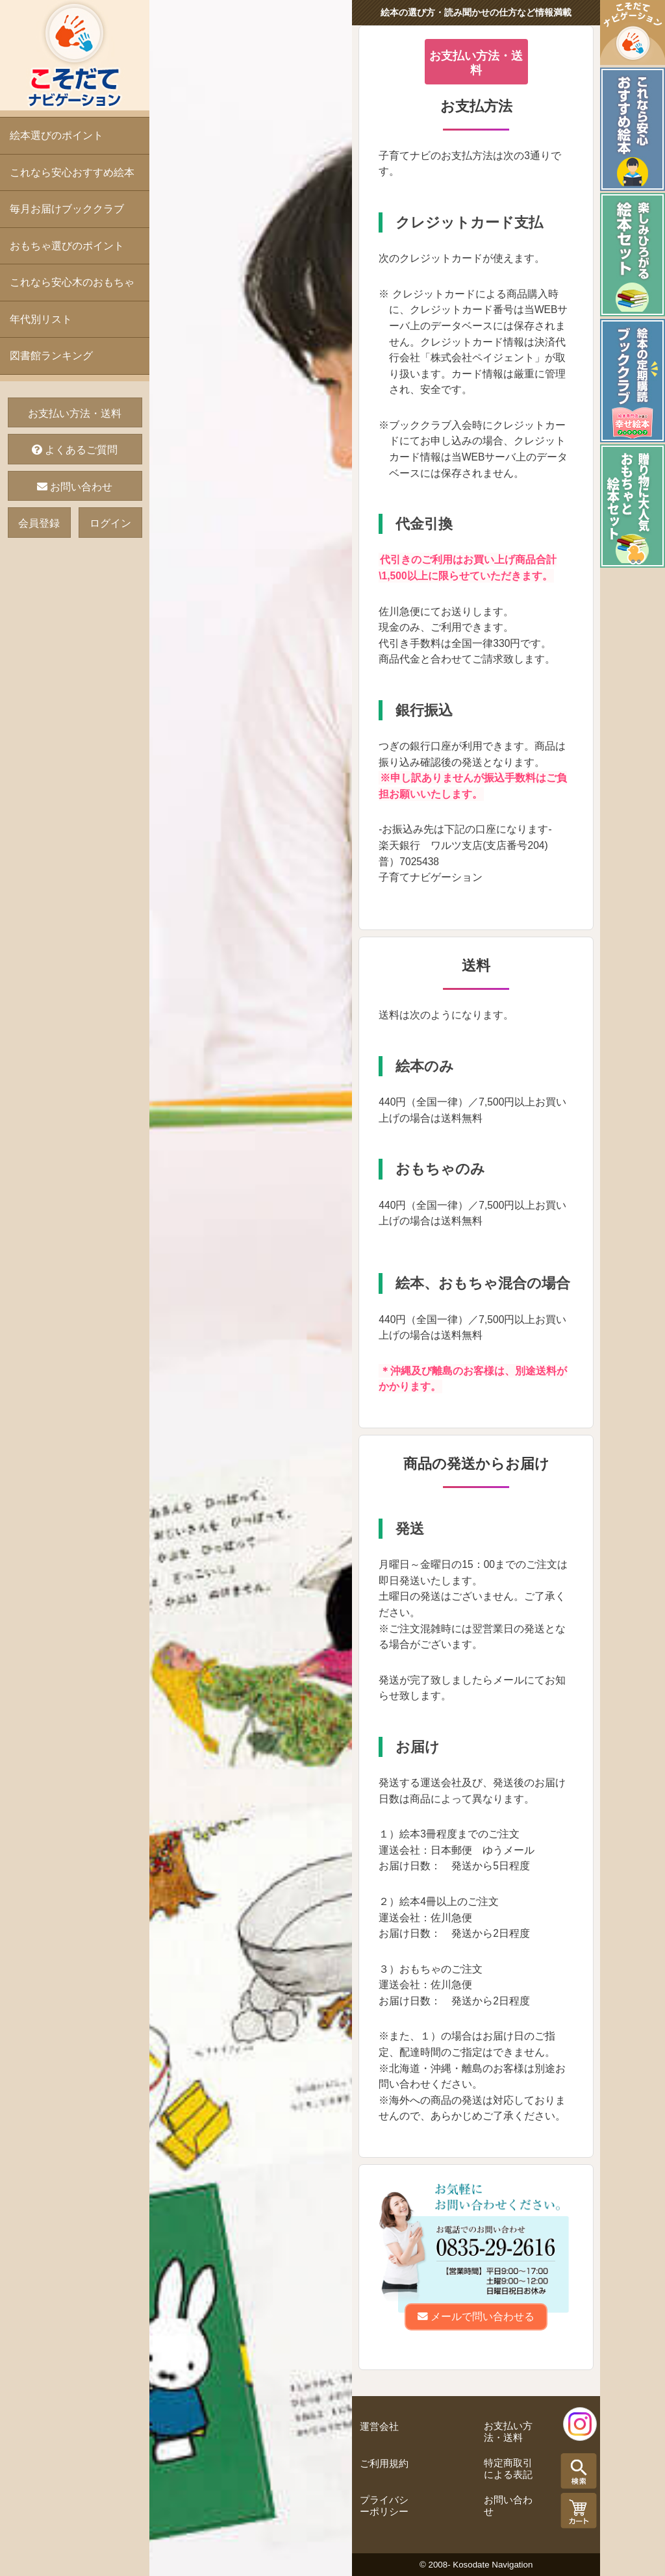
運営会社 (379, 2426)
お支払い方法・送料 (74, 413)
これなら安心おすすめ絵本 (72, 172)
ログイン (110, 523)
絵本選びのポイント (56, 135)
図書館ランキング (51, 355)
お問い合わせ (74, 486)
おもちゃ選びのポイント (67, 245)
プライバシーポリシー (384, 2506)
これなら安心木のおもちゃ (72, 282)
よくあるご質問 (75, 449)
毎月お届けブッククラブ (67, 208)
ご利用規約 (384, 2463)
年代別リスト (41, 319)
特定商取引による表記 (508, 2469)
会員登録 (39, 523)
